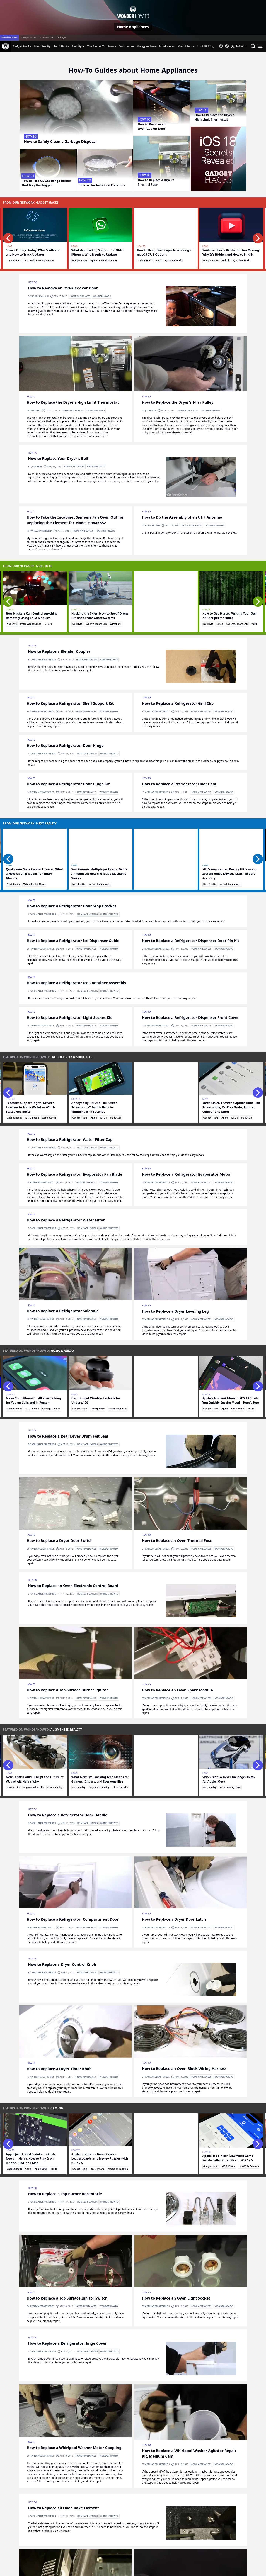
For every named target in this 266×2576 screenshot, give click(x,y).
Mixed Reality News (230, 1787)
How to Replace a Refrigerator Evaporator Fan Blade (74, 1174)
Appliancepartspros (43, 659)
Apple (94, 260)
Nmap (219, 623)
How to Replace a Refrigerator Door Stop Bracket (71, 905)
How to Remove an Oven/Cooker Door (63, 288)
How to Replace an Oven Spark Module (177, 1690)
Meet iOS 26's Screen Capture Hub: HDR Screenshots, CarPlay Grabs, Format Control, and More (231, 1107)
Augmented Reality (66, 1729)
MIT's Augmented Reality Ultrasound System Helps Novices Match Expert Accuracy (229, 873)
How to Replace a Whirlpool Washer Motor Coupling (74, 2447)
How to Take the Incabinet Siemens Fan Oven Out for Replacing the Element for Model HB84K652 (75, 520)
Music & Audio (62, 1351)
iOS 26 (103, 1117)
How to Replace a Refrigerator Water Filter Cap (69, 1139)
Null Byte (61, 37)
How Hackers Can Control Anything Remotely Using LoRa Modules (32, 615)
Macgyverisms (146, 46)
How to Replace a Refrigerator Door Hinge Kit (68, 783)
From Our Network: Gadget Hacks (31, 203)
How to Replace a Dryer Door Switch (60, 1540)
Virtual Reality (54, 1787)
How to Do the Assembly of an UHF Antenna (182, 517)
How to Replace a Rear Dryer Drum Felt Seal (68, 1436)
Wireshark (115, 623)
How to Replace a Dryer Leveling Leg (175, 1311)
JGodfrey (35, 410)
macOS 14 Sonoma (118, 2169)
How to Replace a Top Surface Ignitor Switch (67, 2298)
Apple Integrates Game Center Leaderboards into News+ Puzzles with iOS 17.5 (99, 2158)
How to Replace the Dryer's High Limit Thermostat (73, 402)
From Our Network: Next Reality (30, 823)
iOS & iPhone (32, 1117)
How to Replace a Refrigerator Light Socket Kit (69, 1017)
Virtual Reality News (34, 884)
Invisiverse (126, 46)
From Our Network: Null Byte (27, 566)
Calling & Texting (51, 1408)
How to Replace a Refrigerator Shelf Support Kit (70, 703)
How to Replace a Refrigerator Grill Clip (178, 703)
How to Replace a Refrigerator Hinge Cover (67, 2343)
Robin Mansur (40, 296)
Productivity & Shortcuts (71, 1057)
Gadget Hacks (28, 37)
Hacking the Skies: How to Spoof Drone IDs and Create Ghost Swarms (100, 615)
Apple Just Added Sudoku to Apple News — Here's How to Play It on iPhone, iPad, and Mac (31, 2158)
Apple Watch (49, 1117)
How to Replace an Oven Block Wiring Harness (184, 2068)
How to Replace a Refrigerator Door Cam (179, 783)
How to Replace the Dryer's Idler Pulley (177, 402)
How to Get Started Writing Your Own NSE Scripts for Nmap (230, 615)
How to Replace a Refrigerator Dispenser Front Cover (190, 1017)
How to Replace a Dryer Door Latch (174, 1919)
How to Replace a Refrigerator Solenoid (63, 1310)
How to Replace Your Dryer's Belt (58, 458)
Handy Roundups (117, 1408)
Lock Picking (205, 46)
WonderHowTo (9, 37)
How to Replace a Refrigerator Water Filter (66, 1220)
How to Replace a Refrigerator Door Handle (67, 1815)
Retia (49, 623)
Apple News (41, 2169)
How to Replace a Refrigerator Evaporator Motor (186, 1174)
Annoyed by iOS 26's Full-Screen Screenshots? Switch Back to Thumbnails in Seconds (94, 1107)
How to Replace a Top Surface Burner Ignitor (67, 1689)
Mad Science (186, 46)
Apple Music (237, 1408)
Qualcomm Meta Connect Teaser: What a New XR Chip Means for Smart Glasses (34, 873)
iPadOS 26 (115, 1117)
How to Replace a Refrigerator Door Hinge (65, 745)
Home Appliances (133, 26)
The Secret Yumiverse (101, 46)
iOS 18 (251, 1408)
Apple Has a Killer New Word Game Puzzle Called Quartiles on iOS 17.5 (227, 2158)
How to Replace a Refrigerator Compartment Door (73, 1919)
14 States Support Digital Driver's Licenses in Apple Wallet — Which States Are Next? (30, 1107)
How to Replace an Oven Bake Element (63, 2507)
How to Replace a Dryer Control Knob (62, 1964)
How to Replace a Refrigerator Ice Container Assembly (76, 982)
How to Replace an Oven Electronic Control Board (73, 1585)
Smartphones (98, 1408)
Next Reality (46, 37)
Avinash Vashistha (41, 530)
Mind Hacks (167, 46)
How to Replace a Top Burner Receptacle (65, 2193)
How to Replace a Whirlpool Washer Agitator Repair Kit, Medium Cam (189, 2453)
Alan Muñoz (152, 525)
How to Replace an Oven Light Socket (176, 2298)
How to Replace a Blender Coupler (59, 651)
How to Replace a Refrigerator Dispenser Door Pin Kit (190, 940)
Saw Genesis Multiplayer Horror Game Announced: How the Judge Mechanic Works (99, 873)
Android (29, 260)
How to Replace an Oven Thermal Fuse (177, 1540)
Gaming (56, 2108)
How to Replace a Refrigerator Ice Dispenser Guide (73, 940)
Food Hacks (61, 46)
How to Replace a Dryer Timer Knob (59, 2068)
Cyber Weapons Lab (30, 623)
